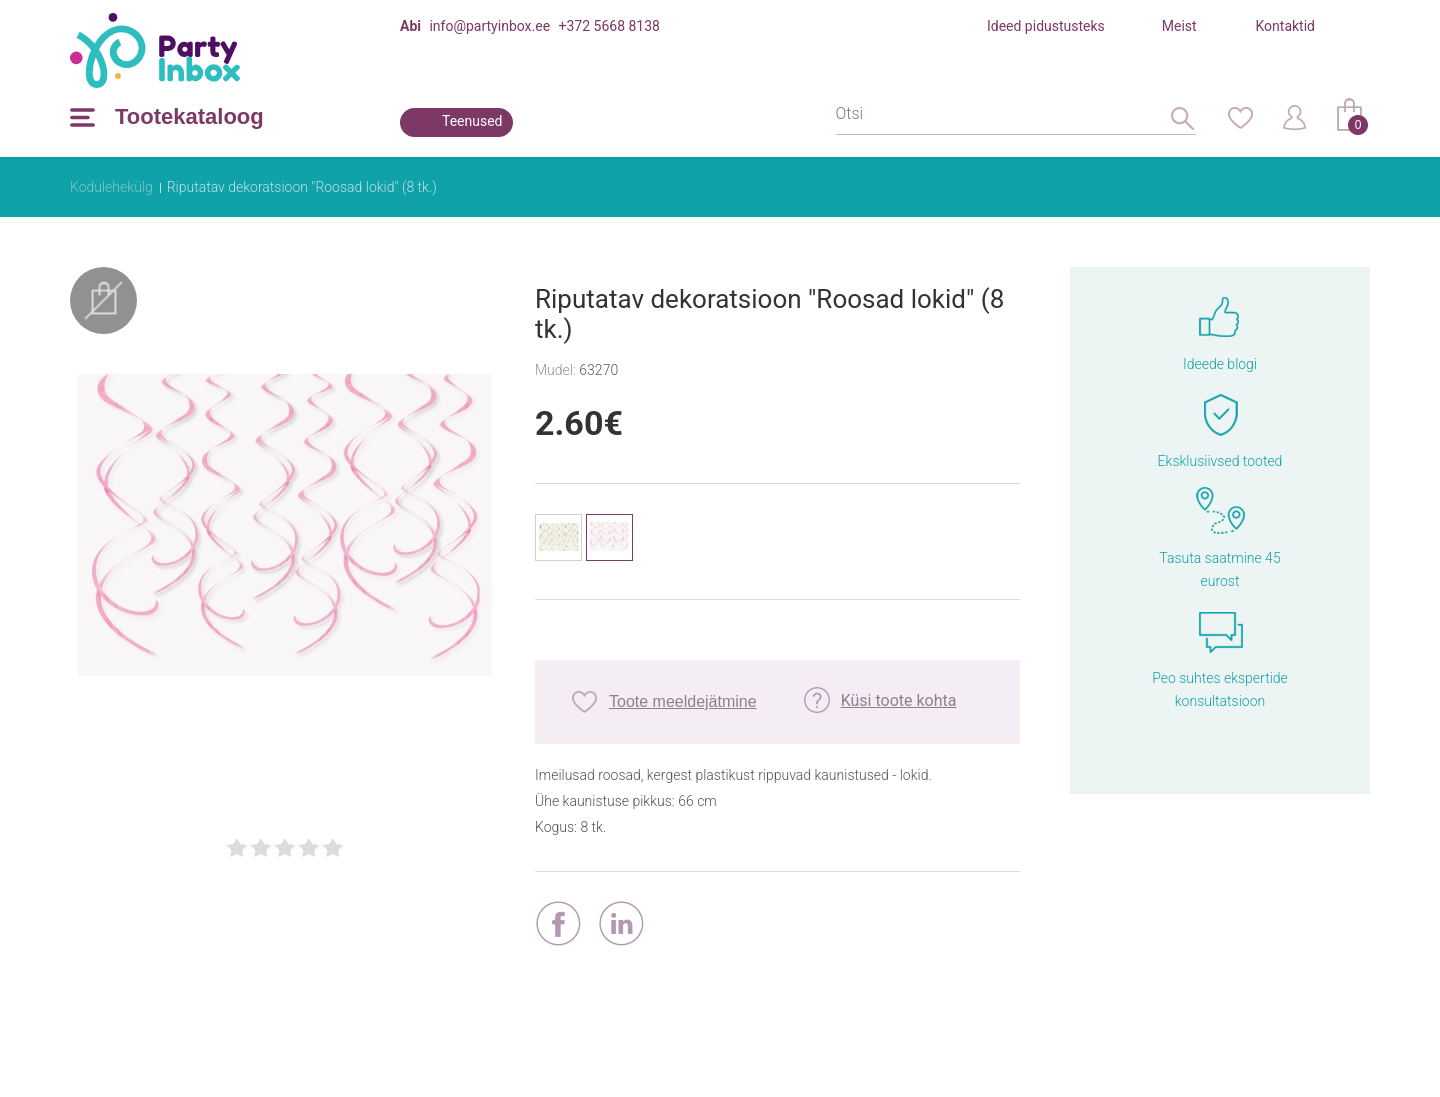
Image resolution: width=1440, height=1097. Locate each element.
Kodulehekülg (111, 187)
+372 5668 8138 (609, 26)
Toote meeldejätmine (683, 701)
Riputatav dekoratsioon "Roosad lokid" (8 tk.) (302, 187)
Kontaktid (1286, 26)
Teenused (472, 121)
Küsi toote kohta (899, 700)
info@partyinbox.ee (489, 26)
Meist (1179, 26)
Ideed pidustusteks (1046, 26)
